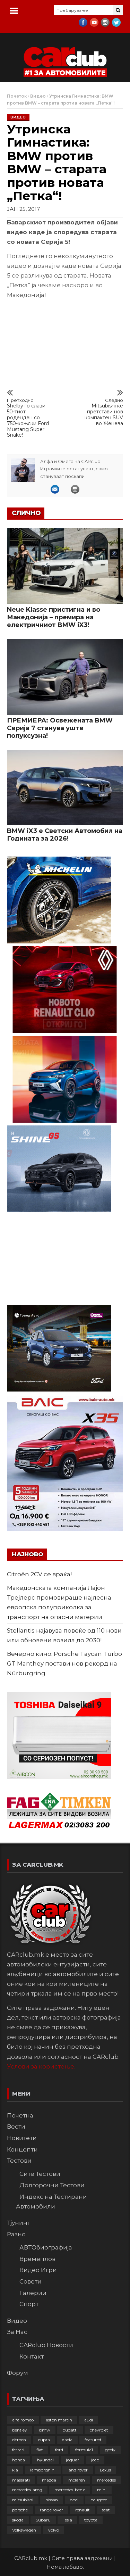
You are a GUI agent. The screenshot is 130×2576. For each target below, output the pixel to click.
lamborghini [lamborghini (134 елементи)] (42, 2469)
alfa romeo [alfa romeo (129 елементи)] (23, 2419)
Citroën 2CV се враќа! (39, 1574)
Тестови (19, 2160)
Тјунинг (18, 2222)
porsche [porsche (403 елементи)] (20, 2509)
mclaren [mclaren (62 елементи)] (76, 2480)
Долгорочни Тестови (52, 2185)
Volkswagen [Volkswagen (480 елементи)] (24, 2530)
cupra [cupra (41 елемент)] (44, 2439)
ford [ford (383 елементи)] (59, 2449)
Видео (38, 96)
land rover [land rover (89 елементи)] (78, 2469)
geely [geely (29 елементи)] (110, 2449)
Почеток (17, 96)
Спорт (28, 2304)
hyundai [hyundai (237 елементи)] (45, 2459)
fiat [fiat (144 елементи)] (39, 2449)
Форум (17, 2372)
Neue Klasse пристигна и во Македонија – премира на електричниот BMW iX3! (53, 617)
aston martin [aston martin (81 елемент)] (59, 2419)
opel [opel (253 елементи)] (74, 2499)
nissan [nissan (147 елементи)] (51, 2499)
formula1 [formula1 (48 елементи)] (84, 2449)
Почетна (20, 2115)
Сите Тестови (39, 2173)
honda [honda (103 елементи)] (18, 2459)
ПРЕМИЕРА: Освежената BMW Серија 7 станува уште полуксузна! (60, 728)
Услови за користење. (41, 2066)
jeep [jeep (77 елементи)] (95, 2459)
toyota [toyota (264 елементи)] (90, 2520)
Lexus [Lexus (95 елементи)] (105, 2469)
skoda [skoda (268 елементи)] (18, 2520)
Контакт (31, 2356)
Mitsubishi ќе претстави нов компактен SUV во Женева (101, 412)
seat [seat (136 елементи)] (106, 2509)
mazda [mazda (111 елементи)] (49, 2480)
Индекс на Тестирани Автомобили (51, 2201)
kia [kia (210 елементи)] (15, 2469)
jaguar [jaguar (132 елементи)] (72, 2459)
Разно (16, 2234)
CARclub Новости (46, 2345)
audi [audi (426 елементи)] (88, 2419)
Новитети (22, 2138)
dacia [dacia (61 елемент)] (67, 2439)
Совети (30, 2281)
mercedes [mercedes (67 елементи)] (106, 2480)
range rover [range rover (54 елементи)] (51, 2509)
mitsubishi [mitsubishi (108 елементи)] (22, 2499)
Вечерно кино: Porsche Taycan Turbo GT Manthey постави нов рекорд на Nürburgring (64, 1663)
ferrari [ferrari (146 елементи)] (18, 2449)
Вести (16, 2126)
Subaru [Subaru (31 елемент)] (43, 2520)
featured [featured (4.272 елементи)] (93, 2439)
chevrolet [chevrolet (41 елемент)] (99, 2430)
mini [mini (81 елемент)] (101, 2489)
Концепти (22, 2149)
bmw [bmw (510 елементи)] (44, 2430)
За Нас (17, 2331)
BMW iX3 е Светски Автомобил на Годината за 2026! (64, 834)
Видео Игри (38, 2270)
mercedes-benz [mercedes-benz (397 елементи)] (69, 2489)
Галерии (32, 2292)
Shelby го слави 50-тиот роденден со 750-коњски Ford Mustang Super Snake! (29, 418)
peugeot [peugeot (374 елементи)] (98, 2499)
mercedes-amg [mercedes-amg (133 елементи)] (27, 2489)
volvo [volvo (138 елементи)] (53, 2530)
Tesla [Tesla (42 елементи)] (67, 2520)
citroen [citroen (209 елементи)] (19, 2439)
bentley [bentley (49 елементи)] (19, 2430)
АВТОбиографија (45, 2247)
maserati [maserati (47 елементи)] (21, 2480)
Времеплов (37, 2258)
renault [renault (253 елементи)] (82, 2509)
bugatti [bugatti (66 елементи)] (70, 2430)
